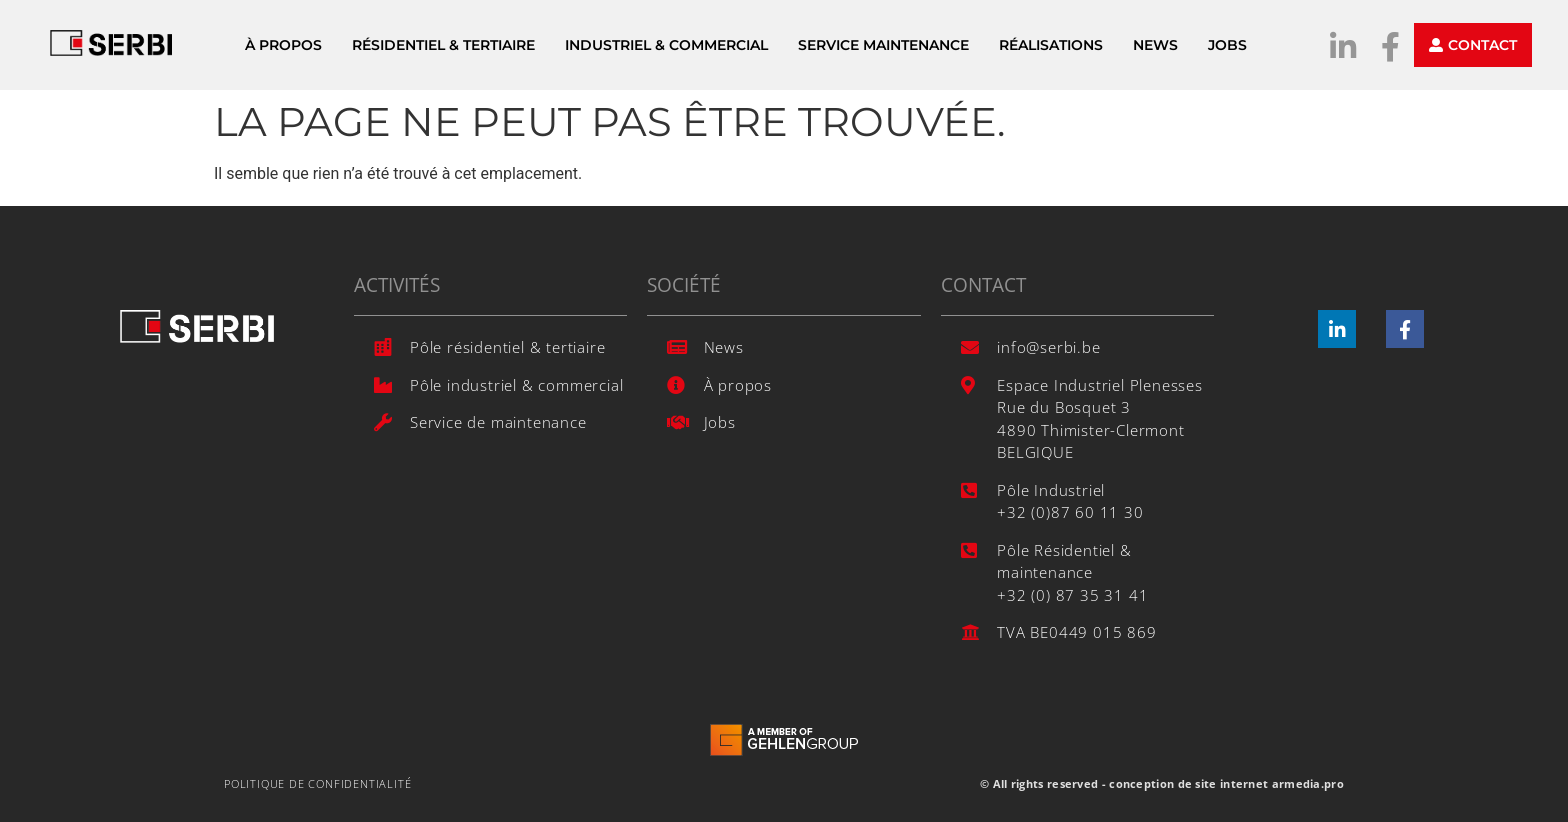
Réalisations (1051, 45)
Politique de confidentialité (317, 783)
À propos (283, 45)
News (1155, 45)
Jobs (1227, 45)
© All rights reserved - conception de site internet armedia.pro (1162, 783)
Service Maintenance (883, 45)
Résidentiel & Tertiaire (443, 45)
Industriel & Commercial (666, 45)
